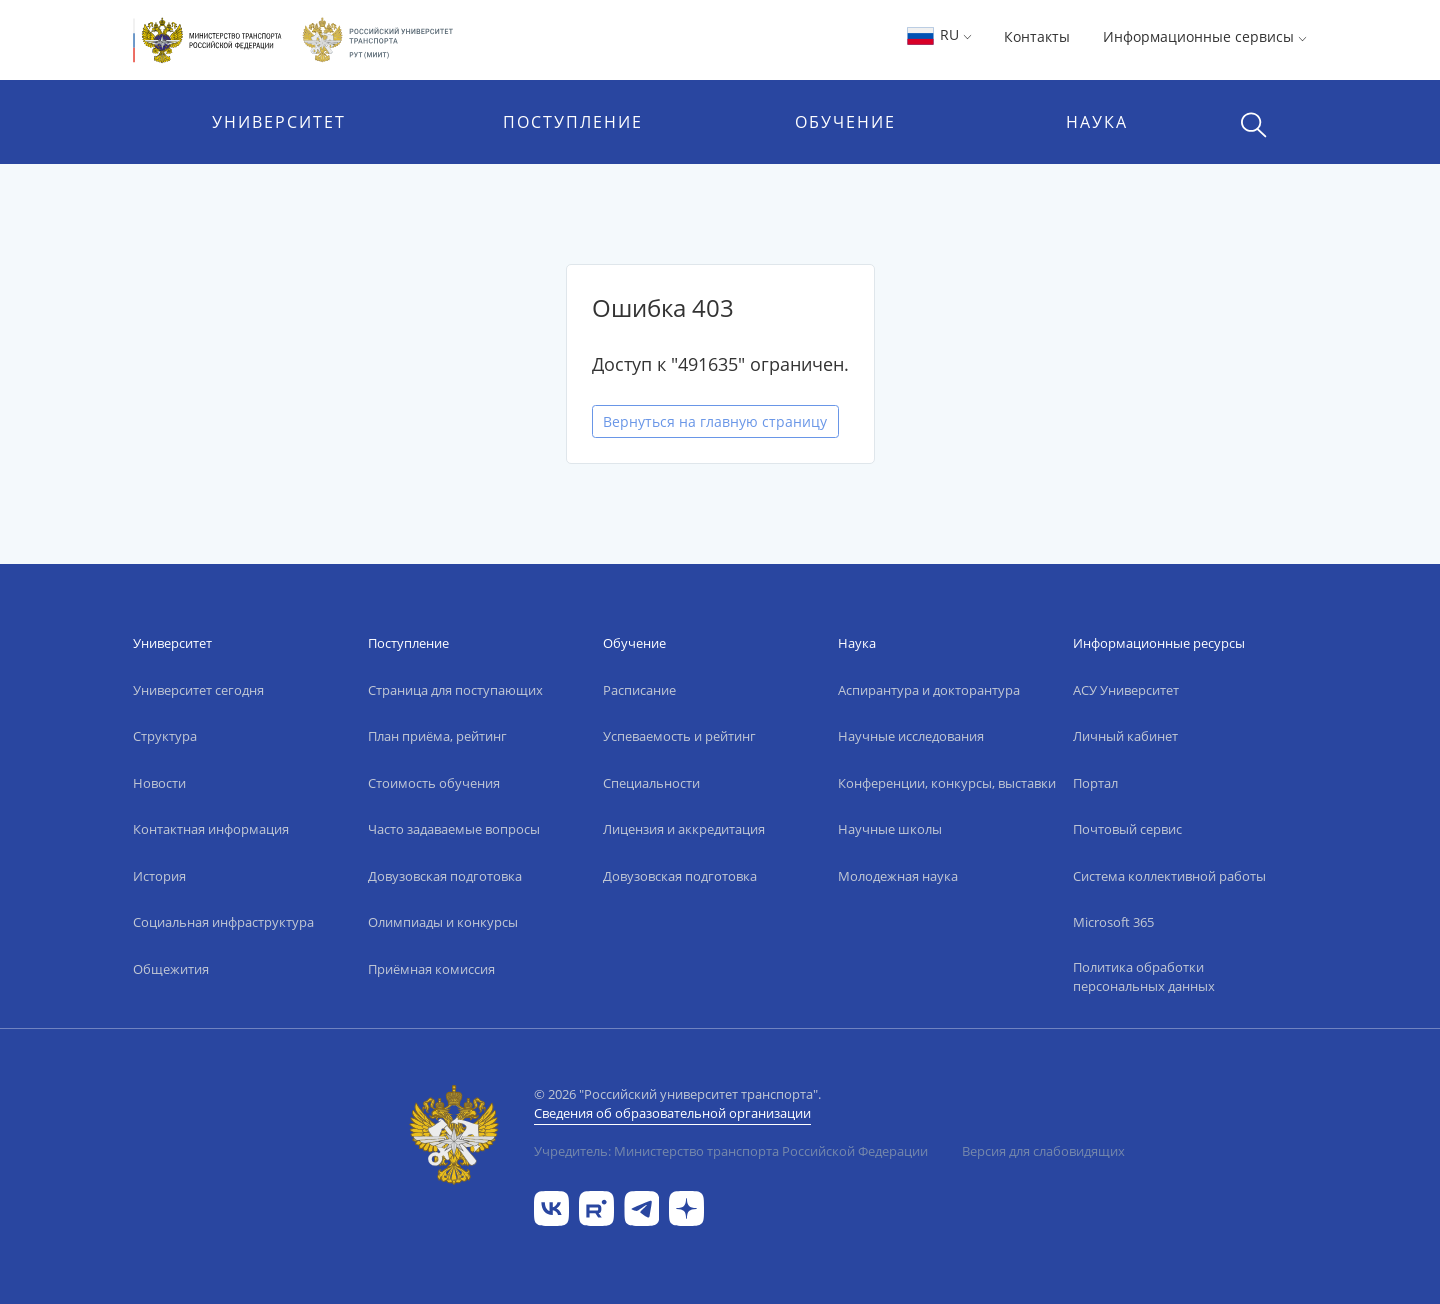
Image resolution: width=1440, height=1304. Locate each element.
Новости (159, 783)
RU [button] (938, 34)
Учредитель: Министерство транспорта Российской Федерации (731, 1151)
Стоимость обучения (434, 783)
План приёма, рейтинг (437, 736)
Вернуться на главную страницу (715, 421)
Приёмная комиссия (431, 969)
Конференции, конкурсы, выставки (947, 783)
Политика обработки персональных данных (1144, 977)
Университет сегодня (198, 690)
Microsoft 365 (1113, 922)
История (159, 876)
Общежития (171, 969)
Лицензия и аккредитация (684, 829)
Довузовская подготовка (445, 876)
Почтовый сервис (1127, 829)
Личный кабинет (1125, 736)
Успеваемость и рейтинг (679, 736)
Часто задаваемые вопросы (454, 829)
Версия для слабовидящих (1043, 1151)
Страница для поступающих (455, 690)
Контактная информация (211, 829)
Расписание (639, 690)
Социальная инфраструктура (223, 922)
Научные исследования (911, 736)
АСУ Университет (1126, 690)
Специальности (651, 783)
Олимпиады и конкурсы (443, 922)
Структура (165, 736)
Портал (1095, 783)
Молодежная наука (898, 876)
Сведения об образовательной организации (672, 1113)
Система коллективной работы (1169, 876)
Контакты (1037, 36)
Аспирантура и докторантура (929, 690)
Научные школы (890, 829)
